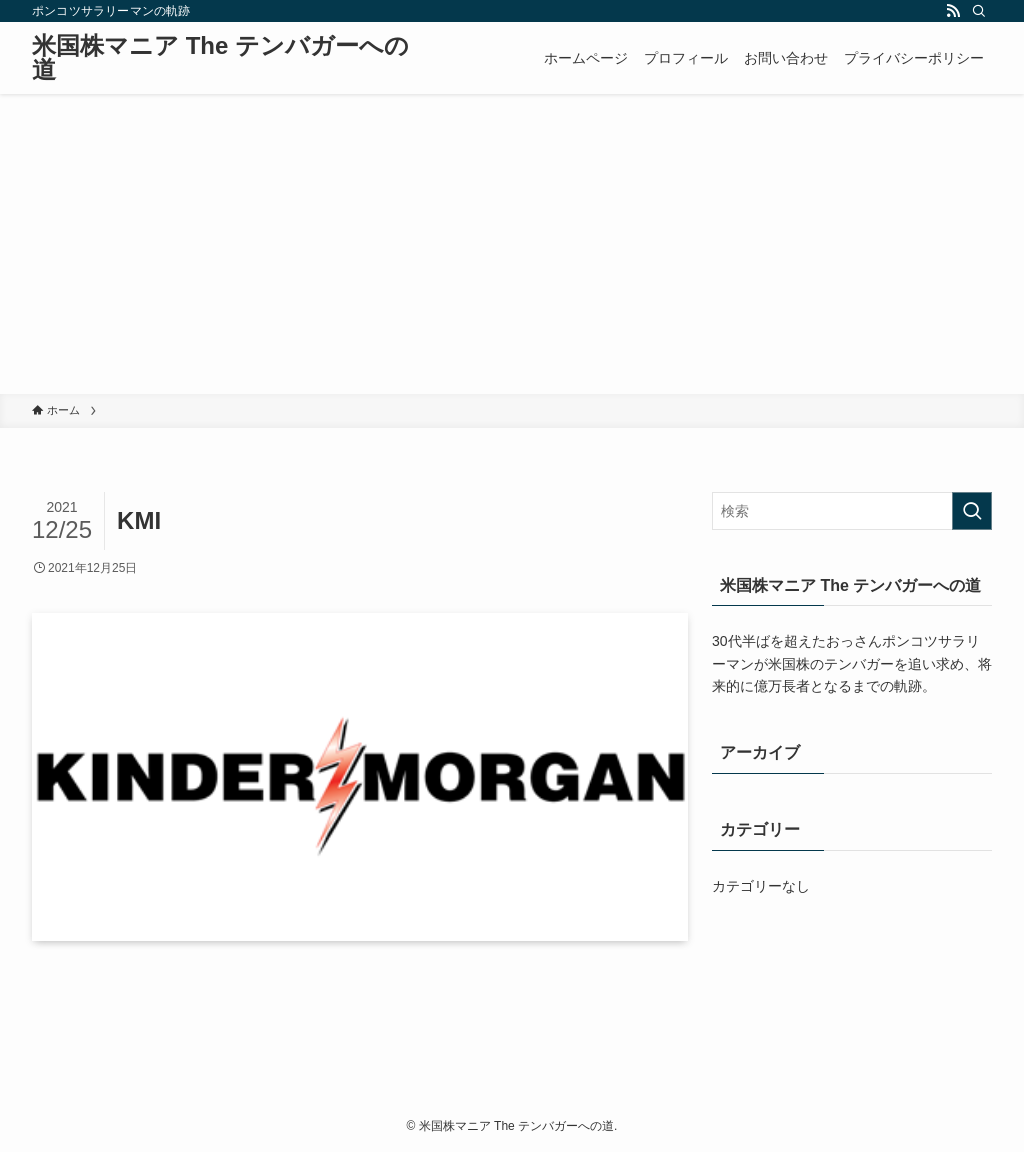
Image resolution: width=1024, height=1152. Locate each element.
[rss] (953, 11)
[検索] (979, 11)
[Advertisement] (512, 244)
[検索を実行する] (972, 511)
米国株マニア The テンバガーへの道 (220, 58)
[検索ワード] (852, 511)
